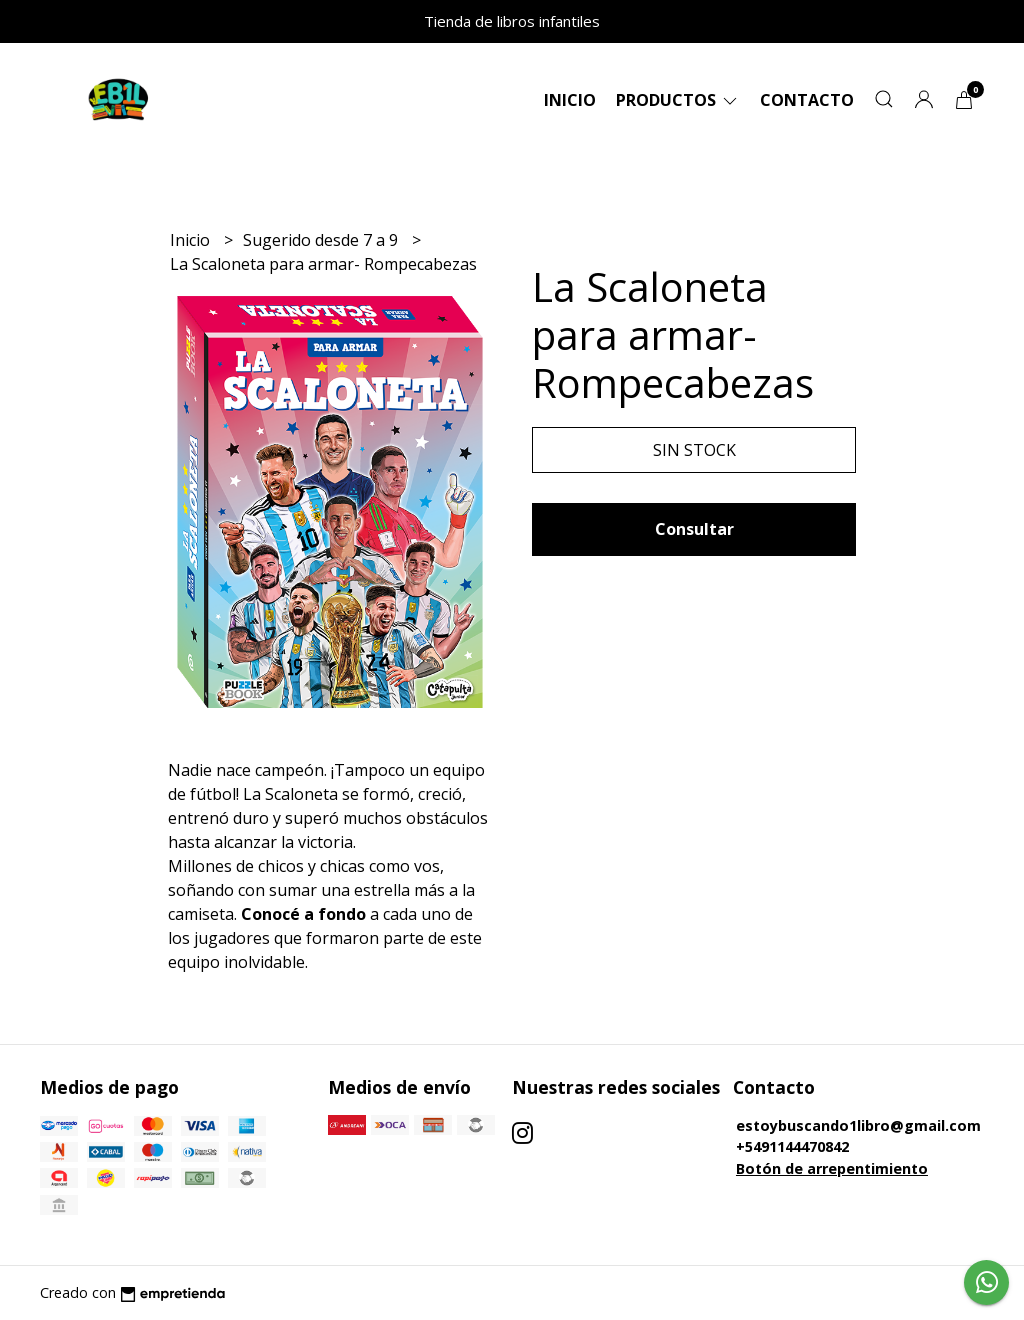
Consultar (694, 529)
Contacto (807, 100)
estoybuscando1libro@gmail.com (858, 1125)
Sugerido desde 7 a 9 (322, 240)
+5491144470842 (792, 1146)
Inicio (570, 100)
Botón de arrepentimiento (832, 1168)
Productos (678, 100)
